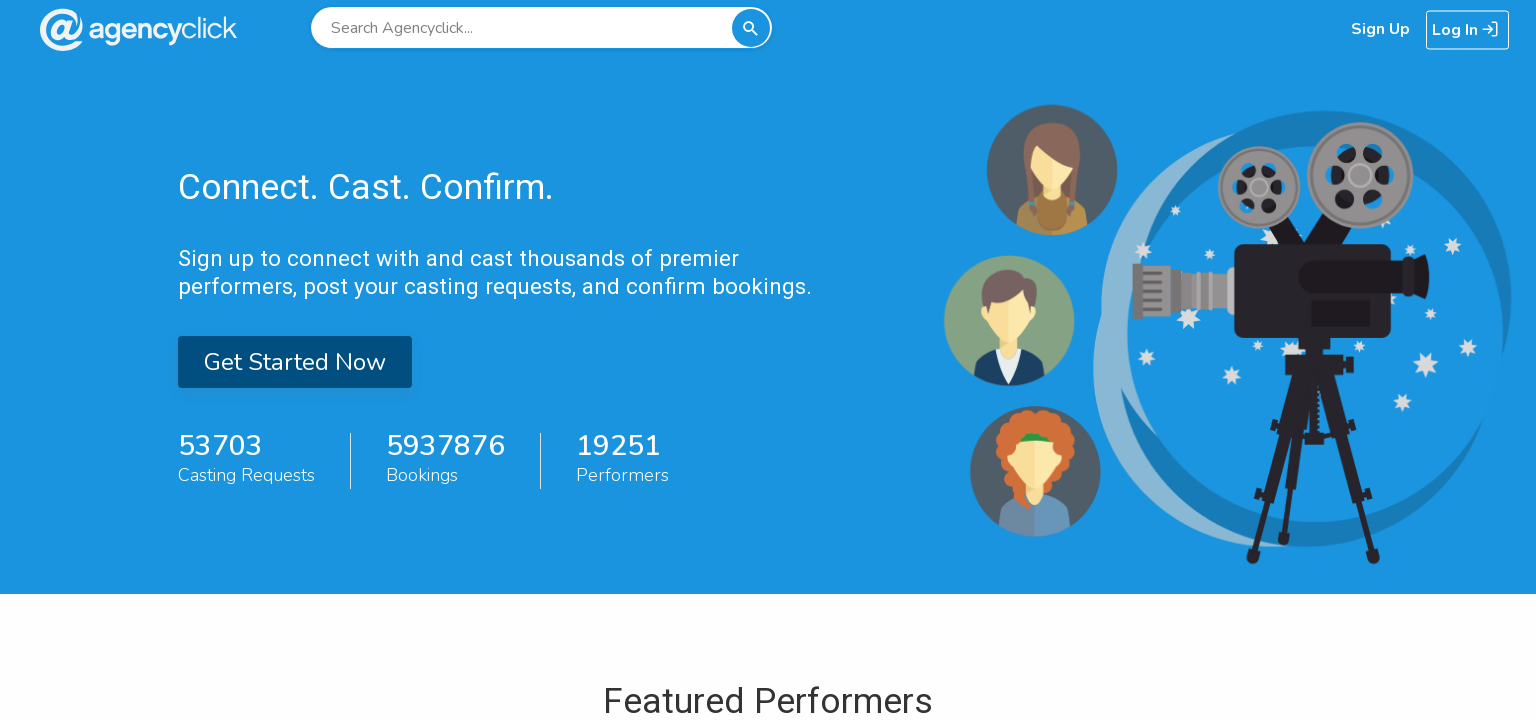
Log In (1465, 30)
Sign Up (1380, 29)
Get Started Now (295, 362)
